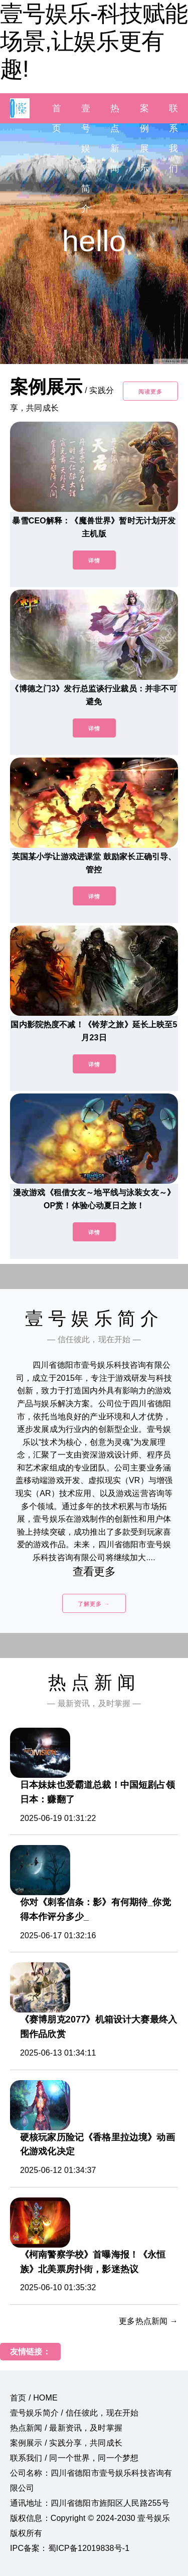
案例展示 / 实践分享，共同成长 (66, 2443)
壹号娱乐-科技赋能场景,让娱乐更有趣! (93, 41)
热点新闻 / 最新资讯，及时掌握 (66, 2428)
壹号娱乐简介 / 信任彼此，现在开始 (74, 2413)
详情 (94, 561)
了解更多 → (94, 1604)
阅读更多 (150, 392)
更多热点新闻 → (148, 2321)
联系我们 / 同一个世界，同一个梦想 (74, 2458)
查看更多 (94, 1571)
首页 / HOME (34, 2398)
